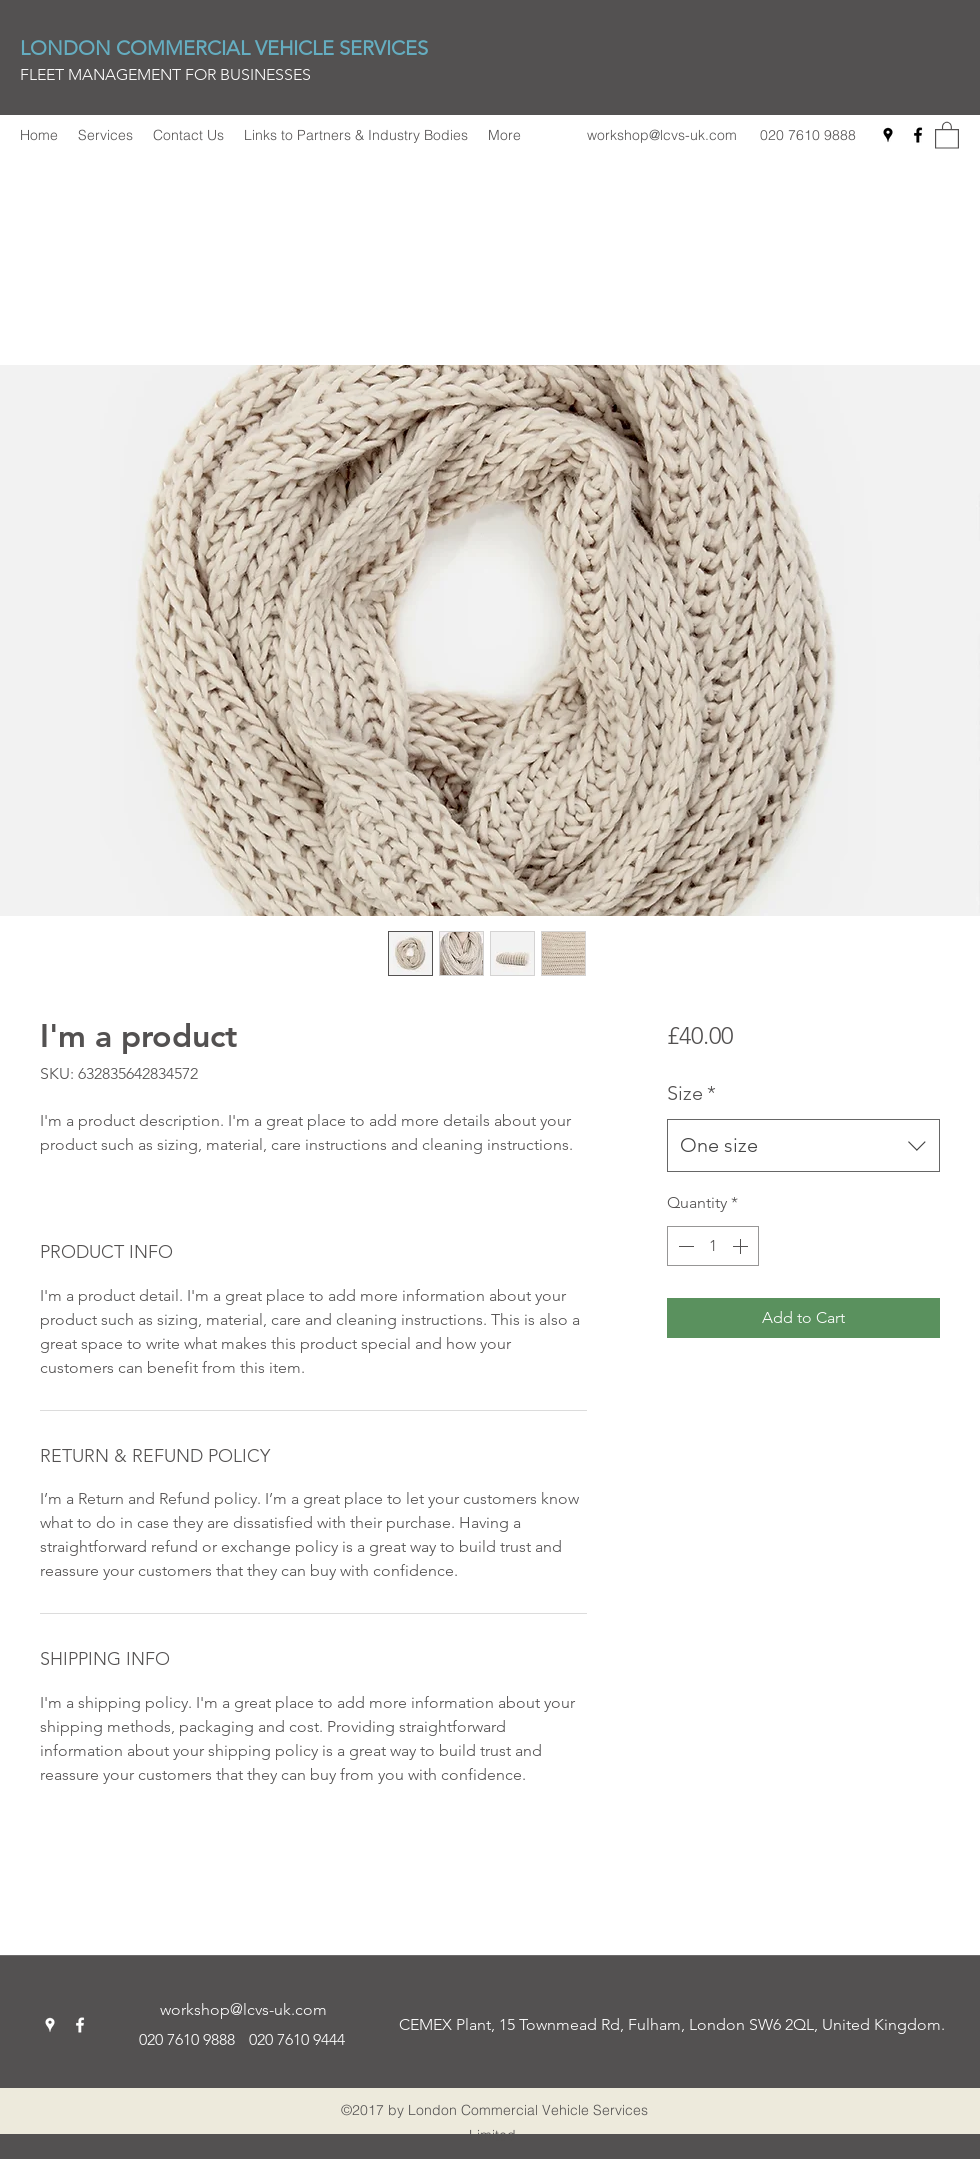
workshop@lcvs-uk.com (662, 135)
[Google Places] (888, 135)
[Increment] (742, 1246)
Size (691, 1093)
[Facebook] (918, 135)
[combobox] (803, 1145)
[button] (947, 134)
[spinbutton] (713, 1246)
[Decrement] (684, 1246)
